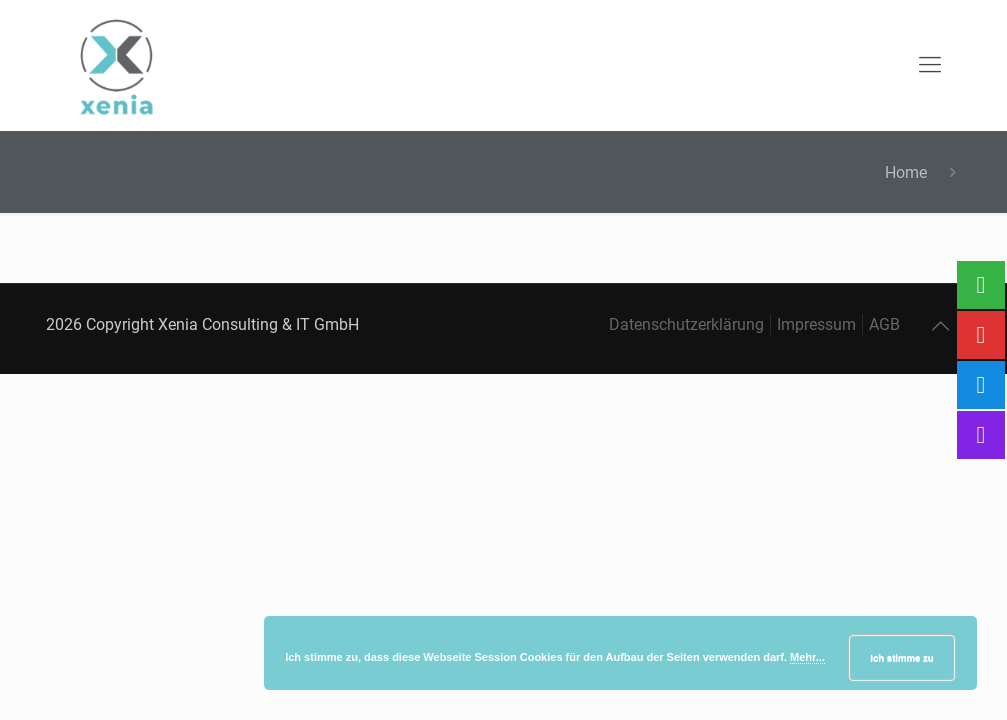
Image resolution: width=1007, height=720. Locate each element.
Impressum (816, 324)
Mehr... (807, 657)
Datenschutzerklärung (686, 324)
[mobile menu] (930, 65)
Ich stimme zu (901, 657)
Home (906, 172)
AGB (884, 324)
